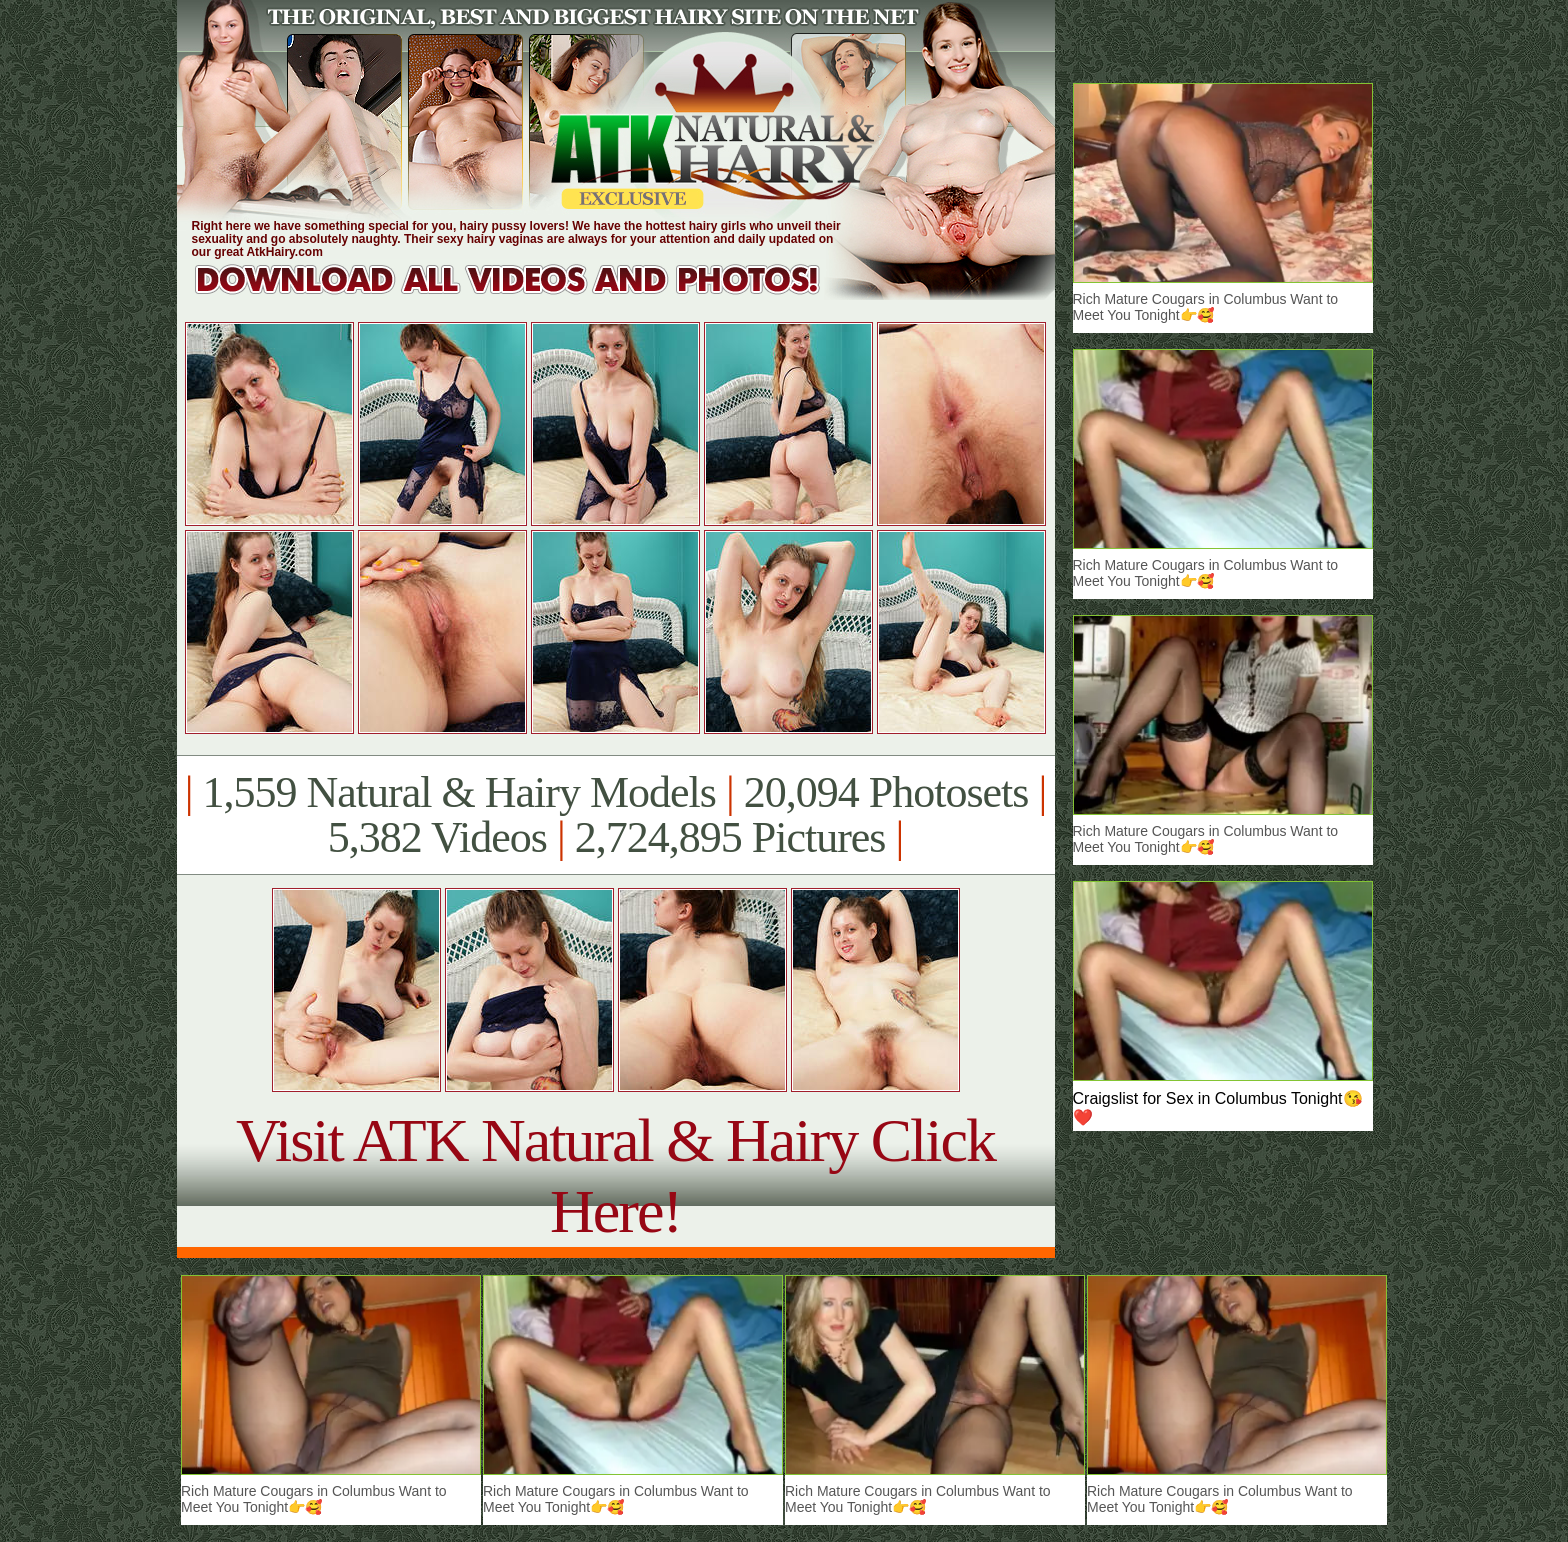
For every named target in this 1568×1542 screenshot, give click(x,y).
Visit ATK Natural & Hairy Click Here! (615, 1175)
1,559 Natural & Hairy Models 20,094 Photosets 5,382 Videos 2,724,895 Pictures (615, 815)
